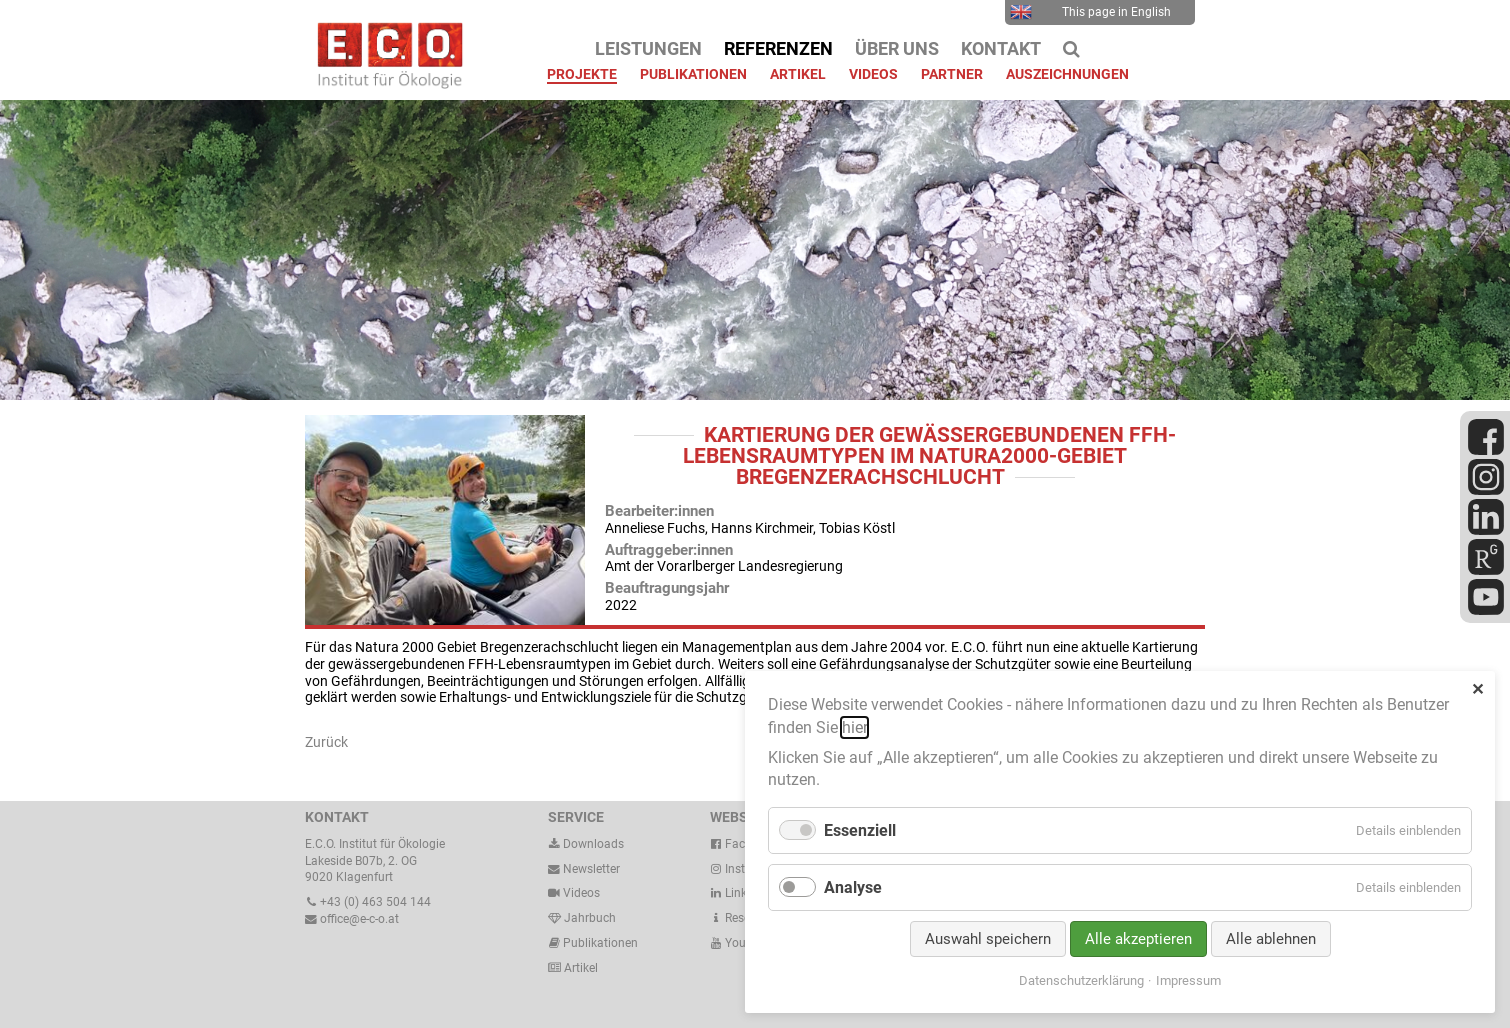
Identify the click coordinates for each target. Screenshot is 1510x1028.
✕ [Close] (1477, 689)
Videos (581, 893)
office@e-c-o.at (352, 919)
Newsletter (584, 869)
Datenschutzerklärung (1081, 980)
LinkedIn (740, 893)
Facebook (744, 844)
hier (854, 727)
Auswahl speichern (988, 939)
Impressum (1188, 980)
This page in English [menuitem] (1090, 12)
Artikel (579, 968)
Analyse (853, 887)
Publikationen (599, 943)
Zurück (326, 742)
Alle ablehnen (1271, 939)
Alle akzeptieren (1138, 939)
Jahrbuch (582, 918)
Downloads (586, 844)
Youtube (740, 943)
